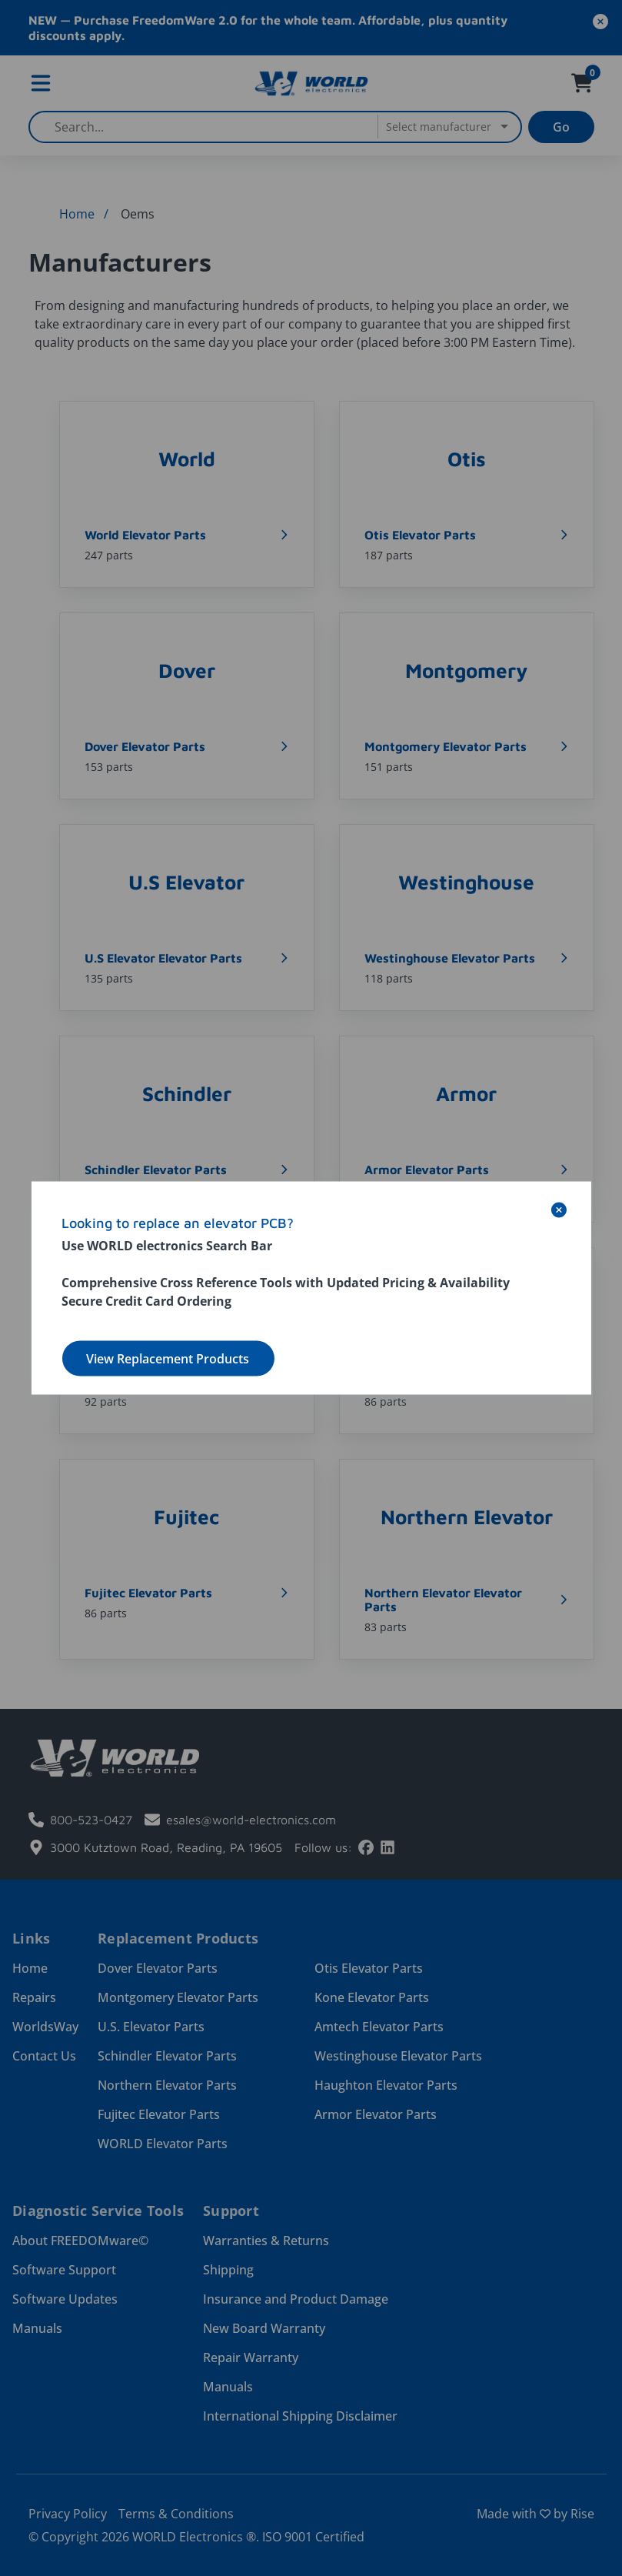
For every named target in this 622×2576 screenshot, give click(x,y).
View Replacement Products (167, 1358)
